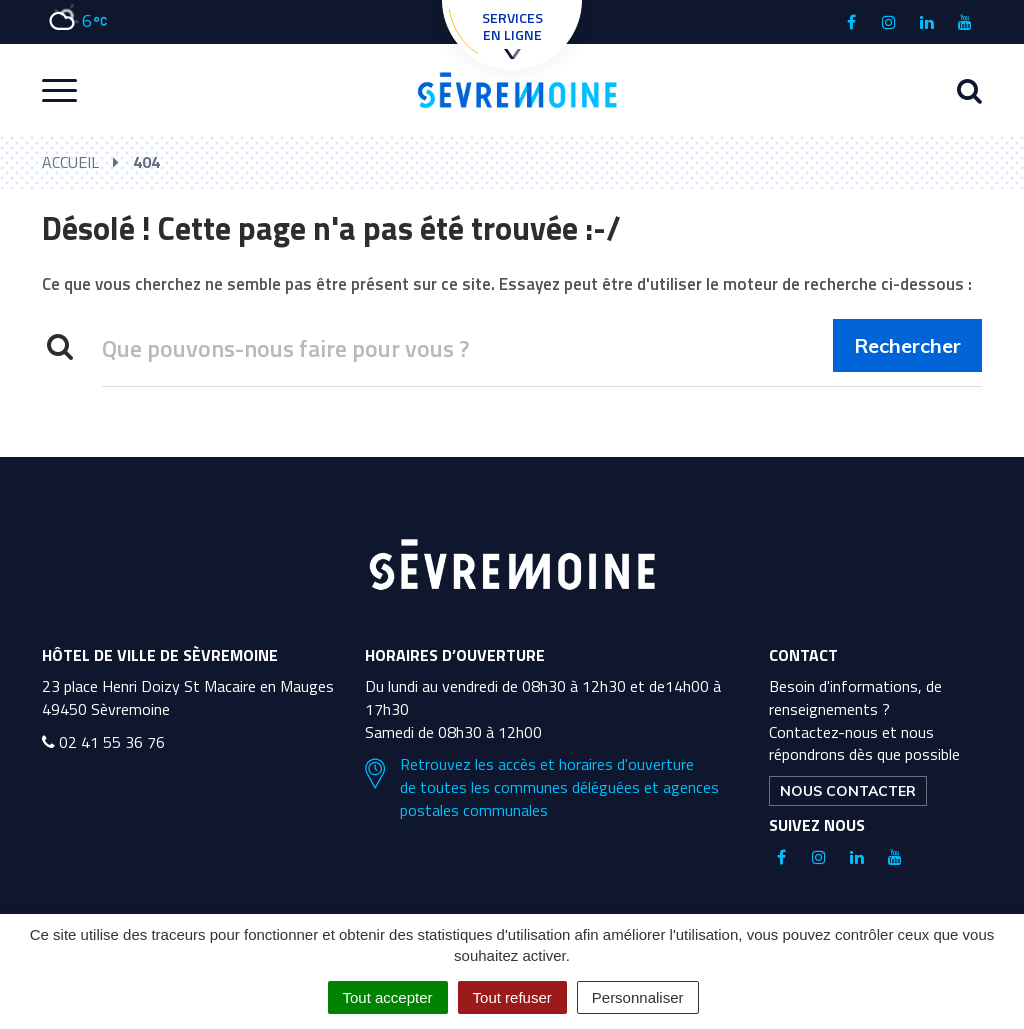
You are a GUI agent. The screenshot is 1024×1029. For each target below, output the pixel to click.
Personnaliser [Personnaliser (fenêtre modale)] (638, 997)
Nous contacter (848, 791)
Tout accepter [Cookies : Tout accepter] (388, 997)
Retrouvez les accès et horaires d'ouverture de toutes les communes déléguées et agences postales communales (542, 787)
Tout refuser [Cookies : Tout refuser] (512, 997)
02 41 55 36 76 (103, 742)
